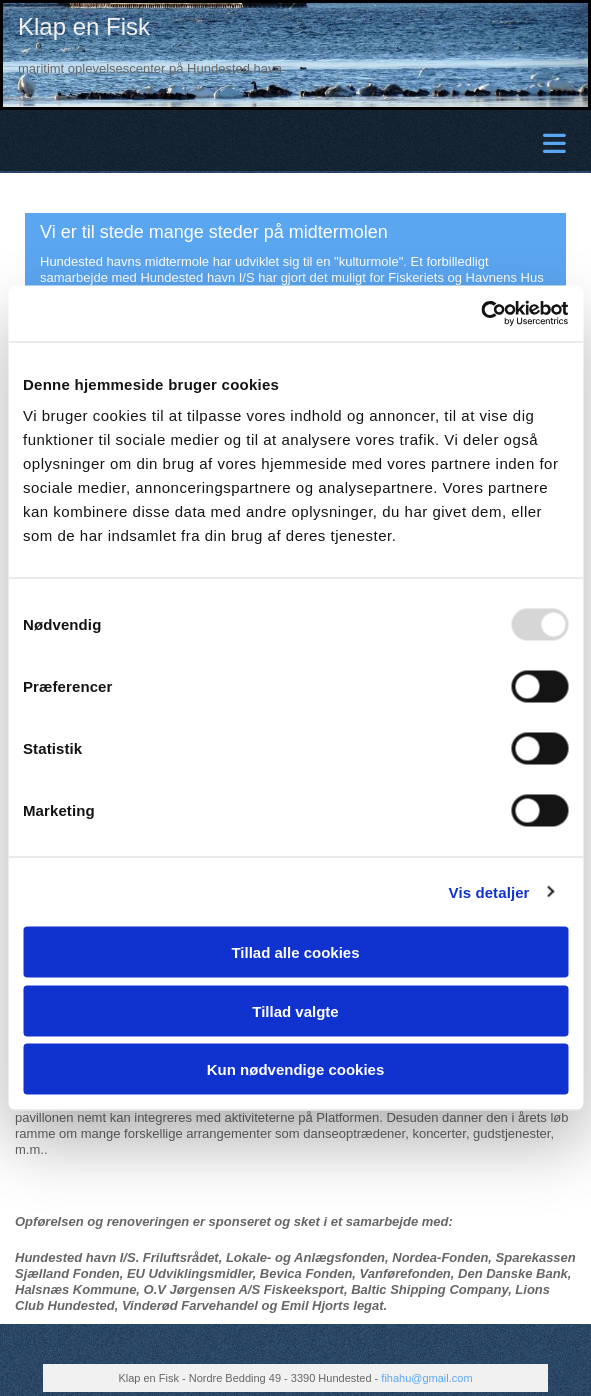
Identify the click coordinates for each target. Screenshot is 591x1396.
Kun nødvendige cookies (296, 1069)
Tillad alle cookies (295, 952)
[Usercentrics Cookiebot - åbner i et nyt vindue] (480, 314)
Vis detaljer (489, 891)
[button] (300, 141)
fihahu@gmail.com (426, 1378)
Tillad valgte (295, 1010)
